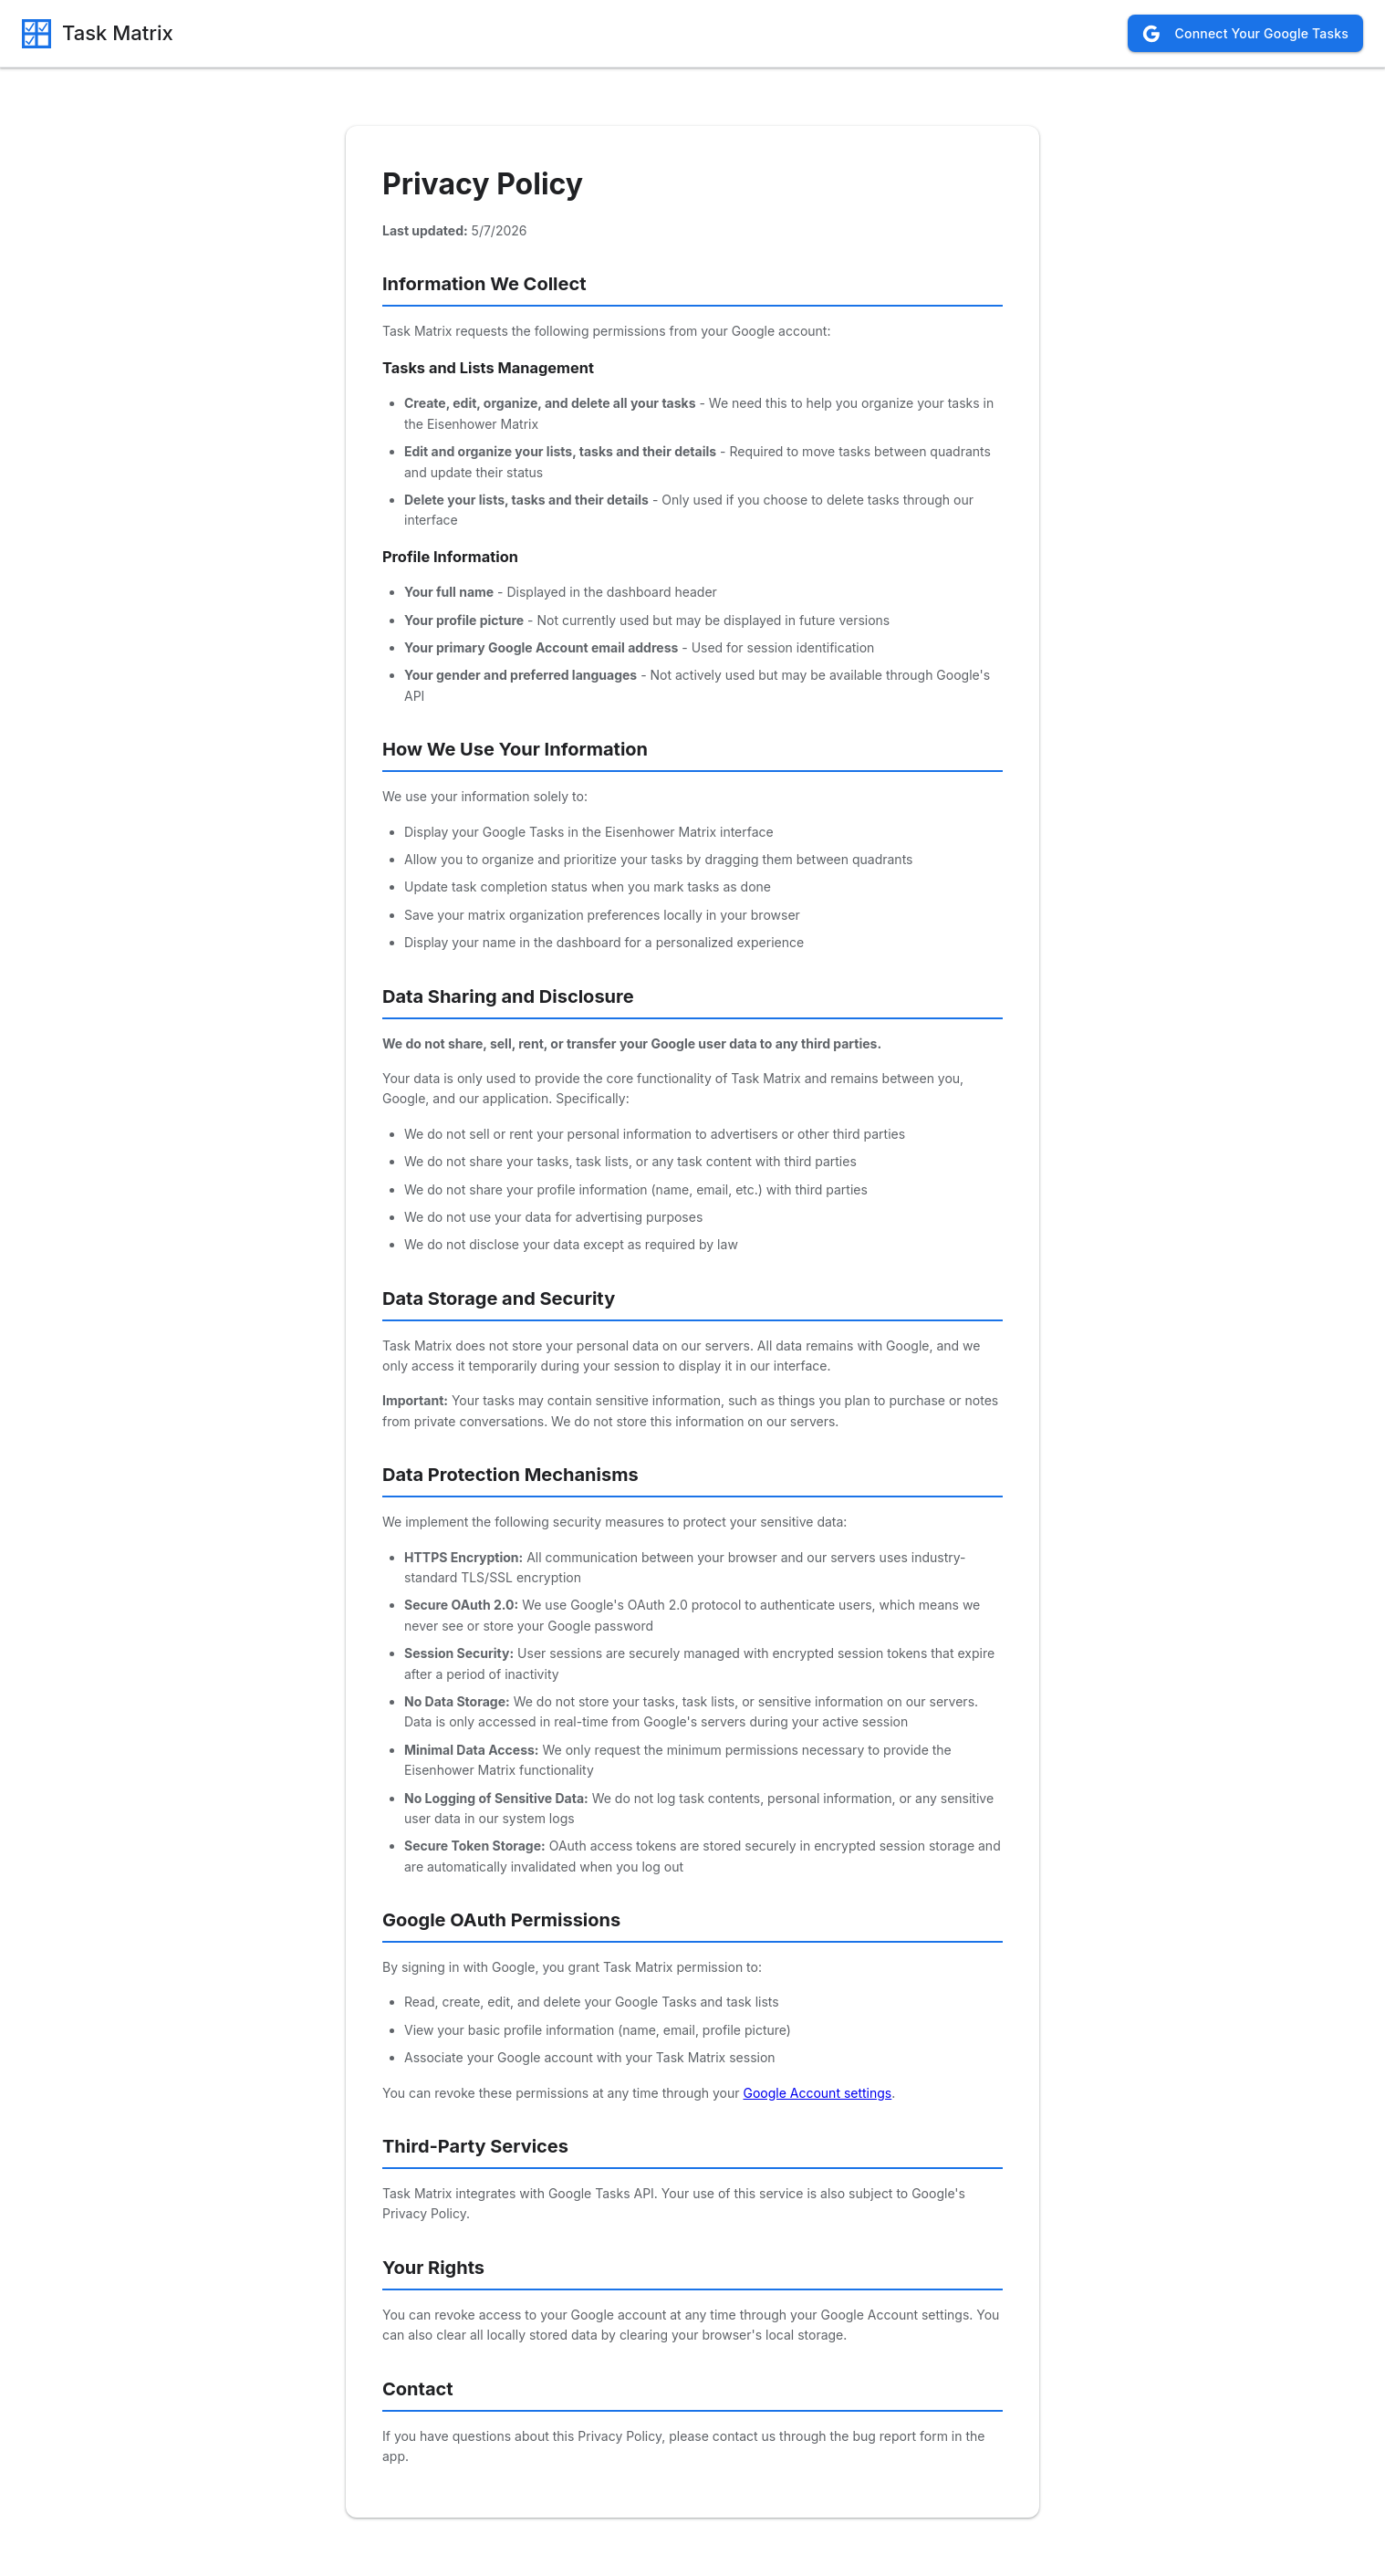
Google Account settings (817, 2093)
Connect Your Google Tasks (1245, 34)
